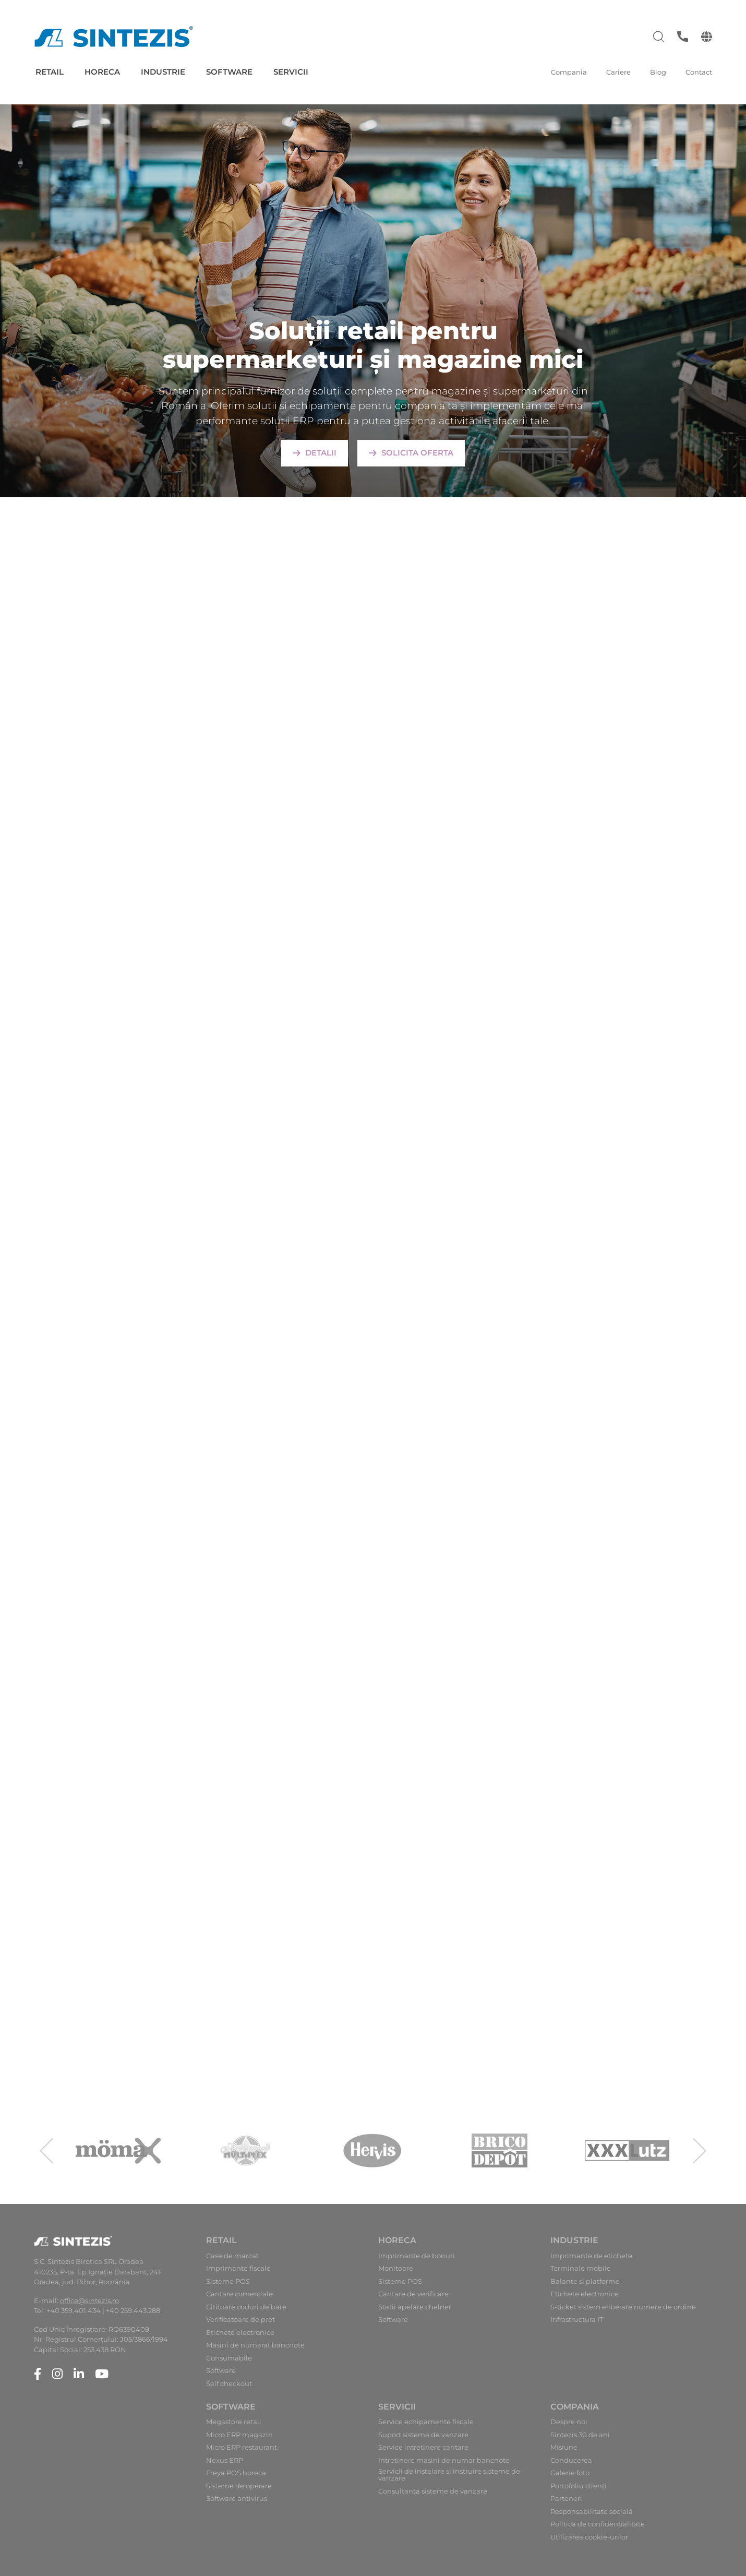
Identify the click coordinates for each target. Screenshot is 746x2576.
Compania (569, 72)
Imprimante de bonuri (416, 2255)
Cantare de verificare (413, 2294)
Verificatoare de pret (240, 2319)
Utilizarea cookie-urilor (589, 2537)
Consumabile (229, 2358)
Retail (49, 72)
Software (229, 72)
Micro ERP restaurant (241, 2447)
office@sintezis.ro (89, 2300)
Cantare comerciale (239, 2294)
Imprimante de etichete (591, 2255)
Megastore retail (233, 2421)
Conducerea (571, 2460)
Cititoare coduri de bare (246, 2307)
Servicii (290, 72)
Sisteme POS (228, 2281)
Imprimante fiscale (238, 2268)
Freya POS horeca (236, 2473)
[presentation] (46, 2151)
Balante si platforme (585, 2281)
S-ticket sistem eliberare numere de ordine (623, 2307)
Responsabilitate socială (591, 2511)
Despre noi (568, 2421)
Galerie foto (569, 2473)
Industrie (163, 72)
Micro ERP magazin (239, 2434)
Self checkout (229, 2383)
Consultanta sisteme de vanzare (432, 2491)
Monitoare (395, 2268)
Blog (658, 72)
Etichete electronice (240, 2332)
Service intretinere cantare (423, 2447)
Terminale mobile (580, 2268)
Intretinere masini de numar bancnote (444, 2460)
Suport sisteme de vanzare (423, 2434)
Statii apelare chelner (414, 2307)
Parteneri (566, 2498)
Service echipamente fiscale (426, 2421)
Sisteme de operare (239, 2486)
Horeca (102, 72)
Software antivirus (236, 2498)
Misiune (563, 2447)
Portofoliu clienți (578, 2486)
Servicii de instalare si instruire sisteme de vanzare (449, 2475)
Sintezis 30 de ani (580, 2434)
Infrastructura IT (576, 2319)
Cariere (618, 72)
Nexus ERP (224, 2460)
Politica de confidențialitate (597, 2524)
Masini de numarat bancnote (255, 2345)
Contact (698, 72)
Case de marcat (232, 2255)
